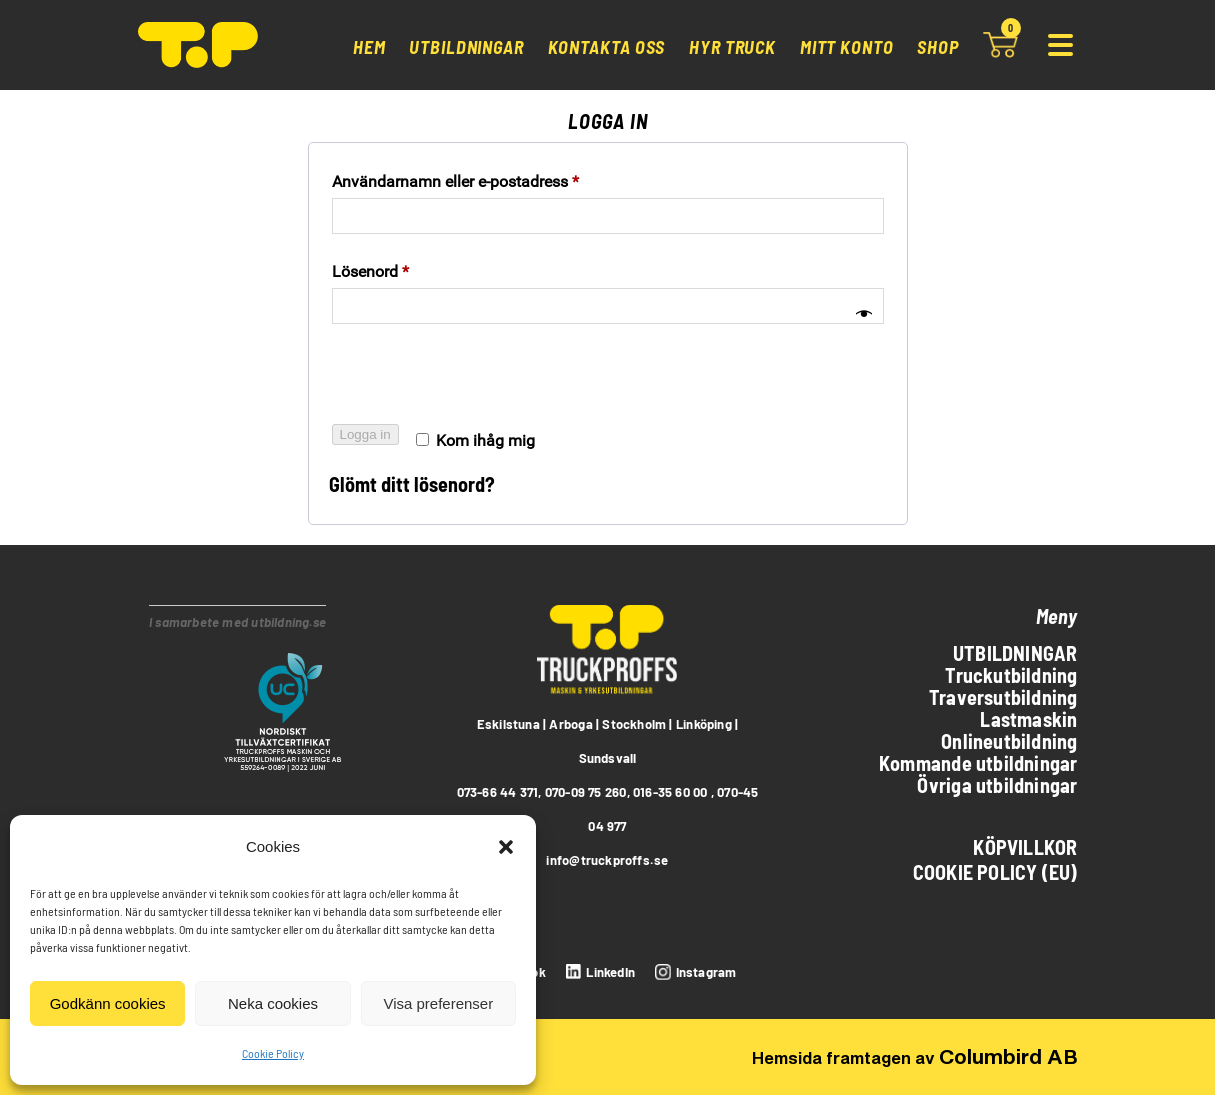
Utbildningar (466, 47)
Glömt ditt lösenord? (412, 484)
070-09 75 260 (586, 792)
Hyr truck (732, 47)
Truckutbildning (1011, 675)
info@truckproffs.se (607, 860)
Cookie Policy (273, 1053)
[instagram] (693, 972)
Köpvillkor (1025, 847)
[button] (506, 847)
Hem (369, 47)
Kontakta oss (607, 47)
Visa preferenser (438, 1003)
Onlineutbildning (1009, 741)
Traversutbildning (1003, 697)
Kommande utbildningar (978, 763)
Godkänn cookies (108, 1003)
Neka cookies (273, 1003)
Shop (938, 47)
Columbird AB (1008, 1056)
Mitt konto (847, 47)
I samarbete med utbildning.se (237, 622)
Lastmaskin (1028, 719)
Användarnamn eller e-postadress (455, 181)
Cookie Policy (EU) (995, 872)
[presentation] (481, 382)
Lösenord (370, 271)
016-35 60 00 (670, 792)
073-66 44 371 (498, 792)
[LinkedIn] (598, 972)
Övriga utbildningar (997, 785)
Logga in (365, 434)
